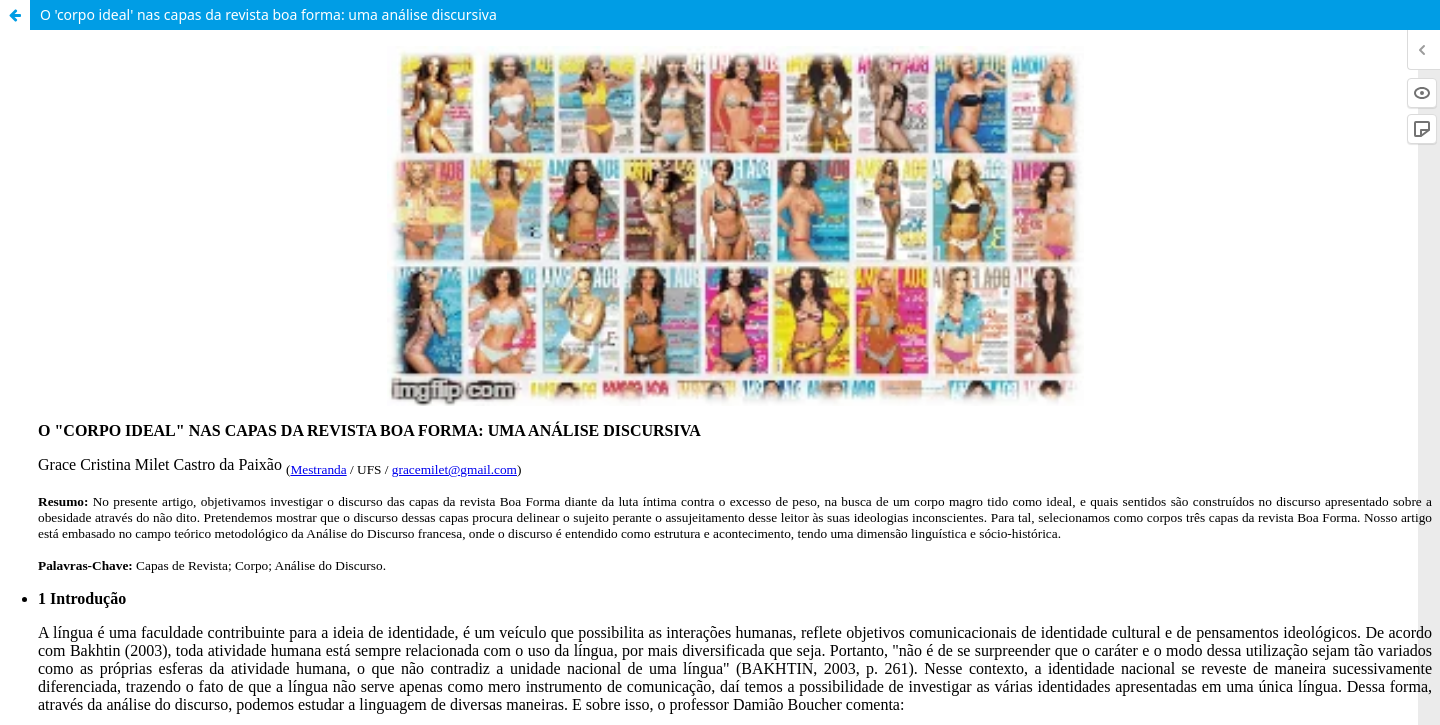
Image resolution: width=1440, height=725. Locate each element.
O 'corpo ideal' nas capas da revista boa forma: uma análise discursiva (268, 14)
